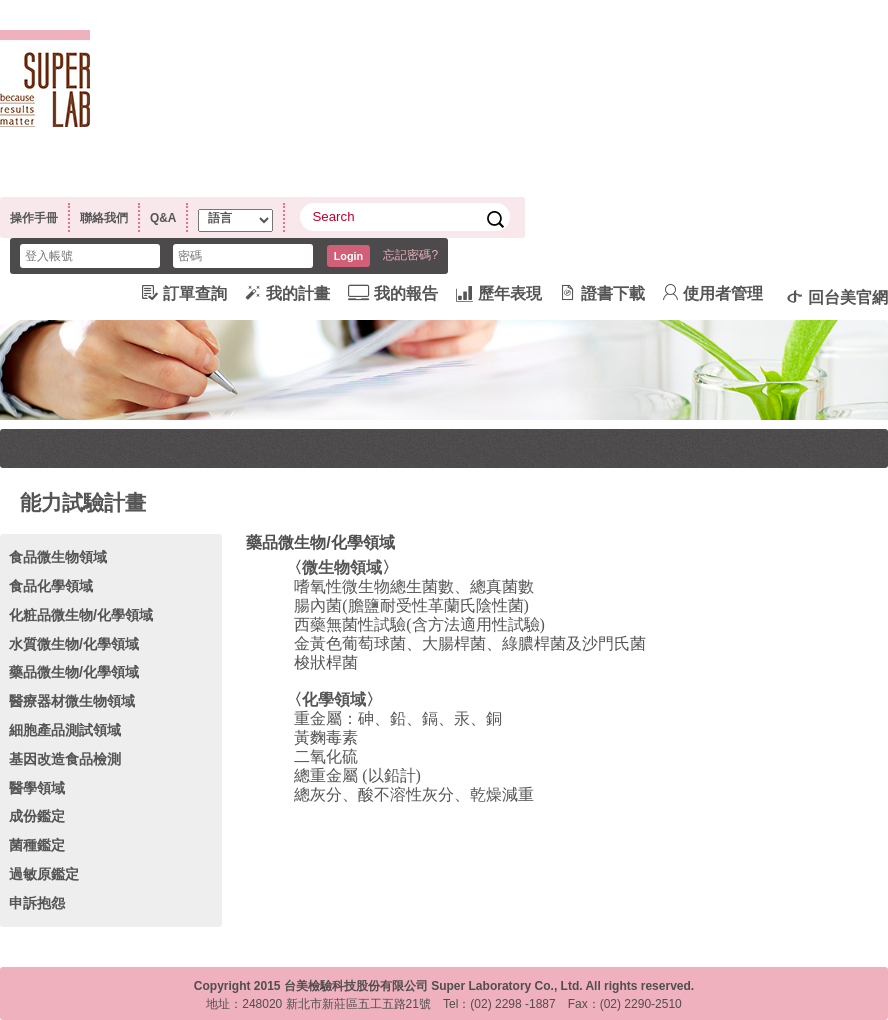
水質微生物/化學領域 (74, 644)
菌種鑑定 (37, 845)
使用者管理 (713, 293)
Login (348, 256)
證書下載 (602, 293)
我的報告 (393, 293)
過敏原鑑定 (44, 874)
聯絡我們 (104, 218)
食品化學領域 (51, 586)
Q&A (163, 218)
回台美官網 (837, 297)
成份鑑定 (37, 816)
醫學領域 (37, 788)
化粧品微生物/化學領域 (81, 615)
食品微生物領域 (58, 557)
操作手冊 (34, 218)
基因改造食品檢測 (65, 759)
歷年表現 (499, 294)
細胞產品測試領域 (65, 730)
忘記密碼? (410, 255)
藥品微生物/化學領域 (74, 672)
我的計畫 (287, 293)
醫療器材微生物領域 (72, 701)
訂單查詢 (184, 293)
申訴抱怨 (37, 903)
